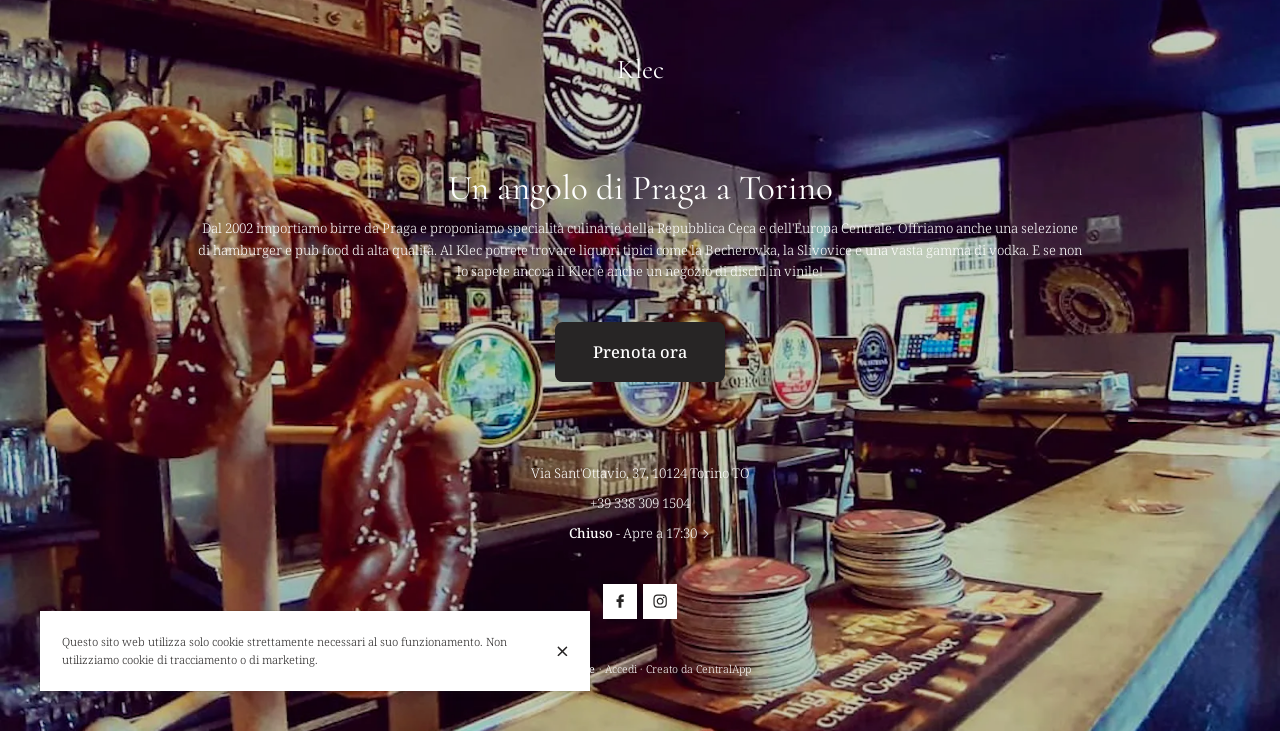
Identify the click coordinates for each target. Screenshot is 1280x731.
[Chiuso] (562, 650)
